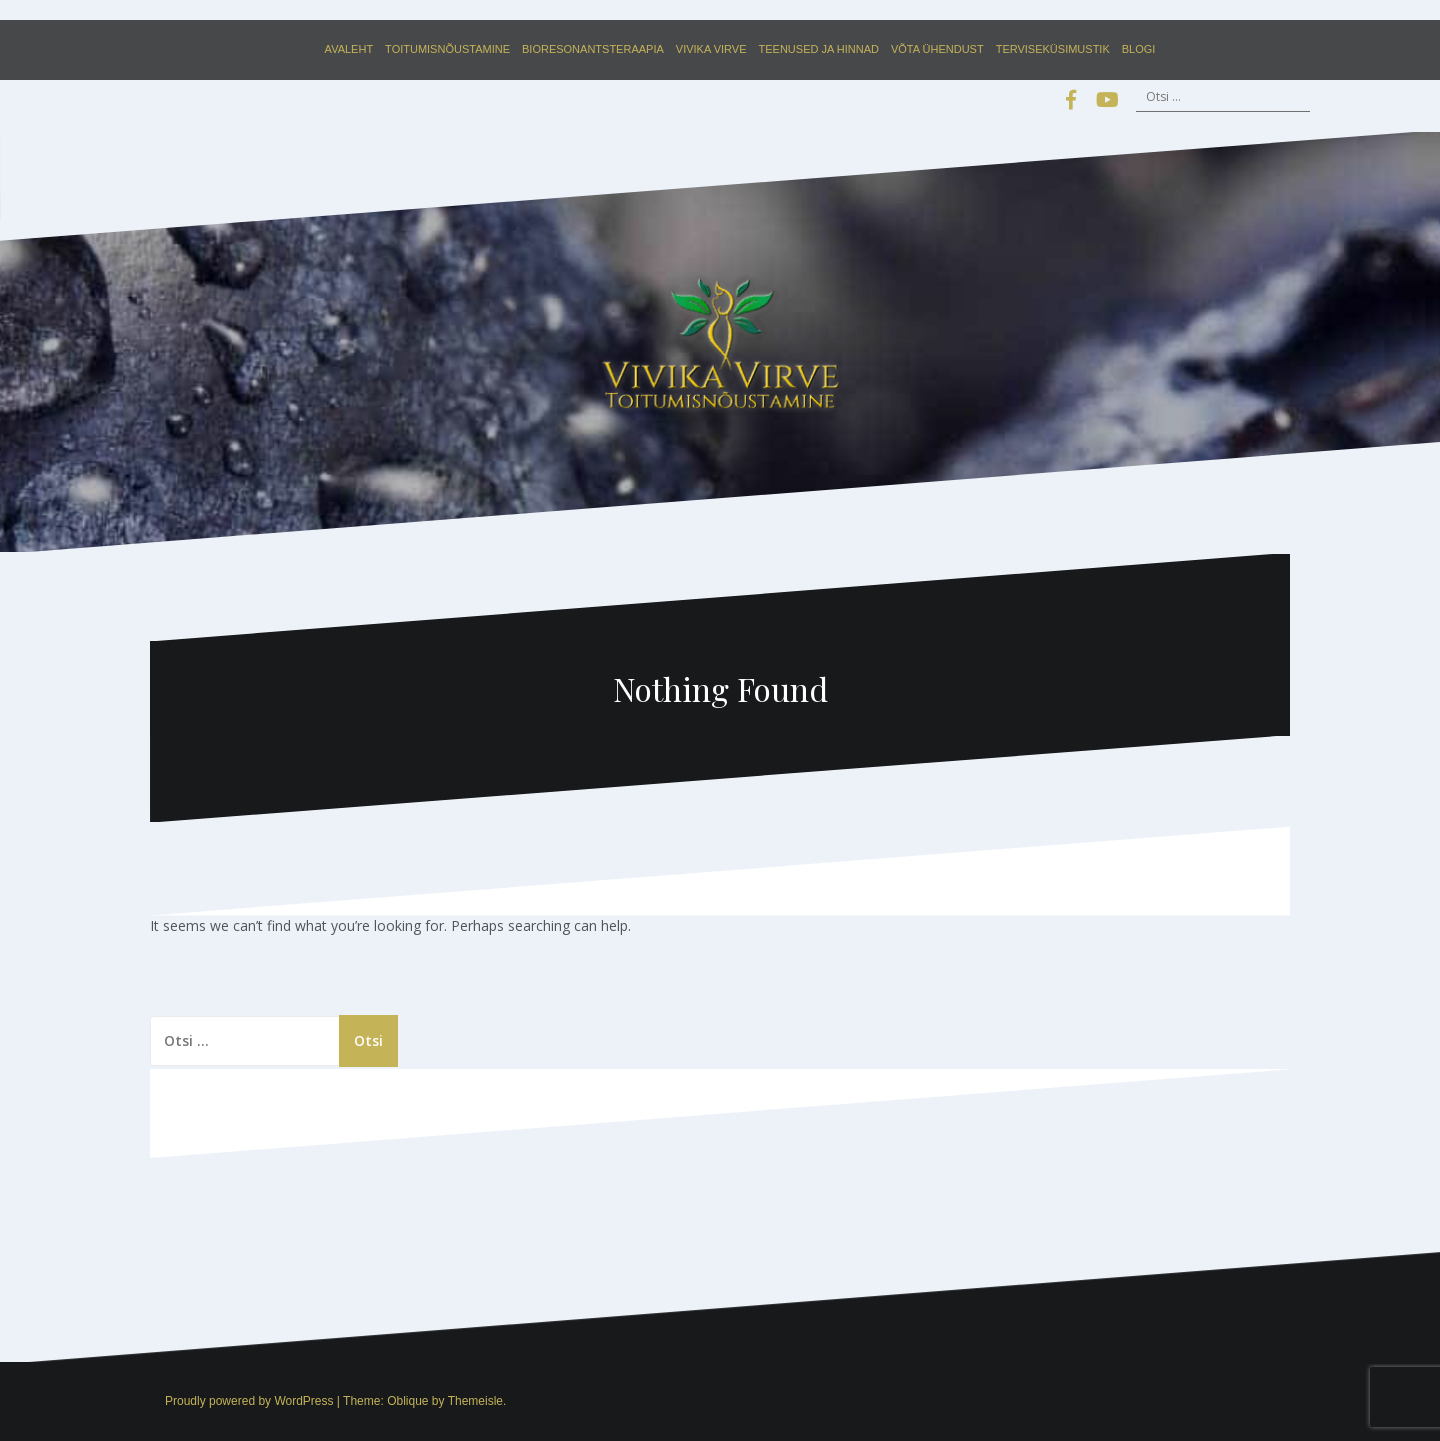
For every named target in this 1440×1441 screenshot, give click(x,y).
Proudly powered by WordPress (249, 1401)
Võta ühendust (937, 49)
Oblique (407, 1401)
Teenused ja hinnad (819, 49)
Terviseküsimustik (1053, 49)
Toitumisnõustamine (447, 49)
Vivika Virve (711, 49)
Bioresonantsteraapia (593, 49)
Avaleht (349, 49)
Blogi (1139, 49)
